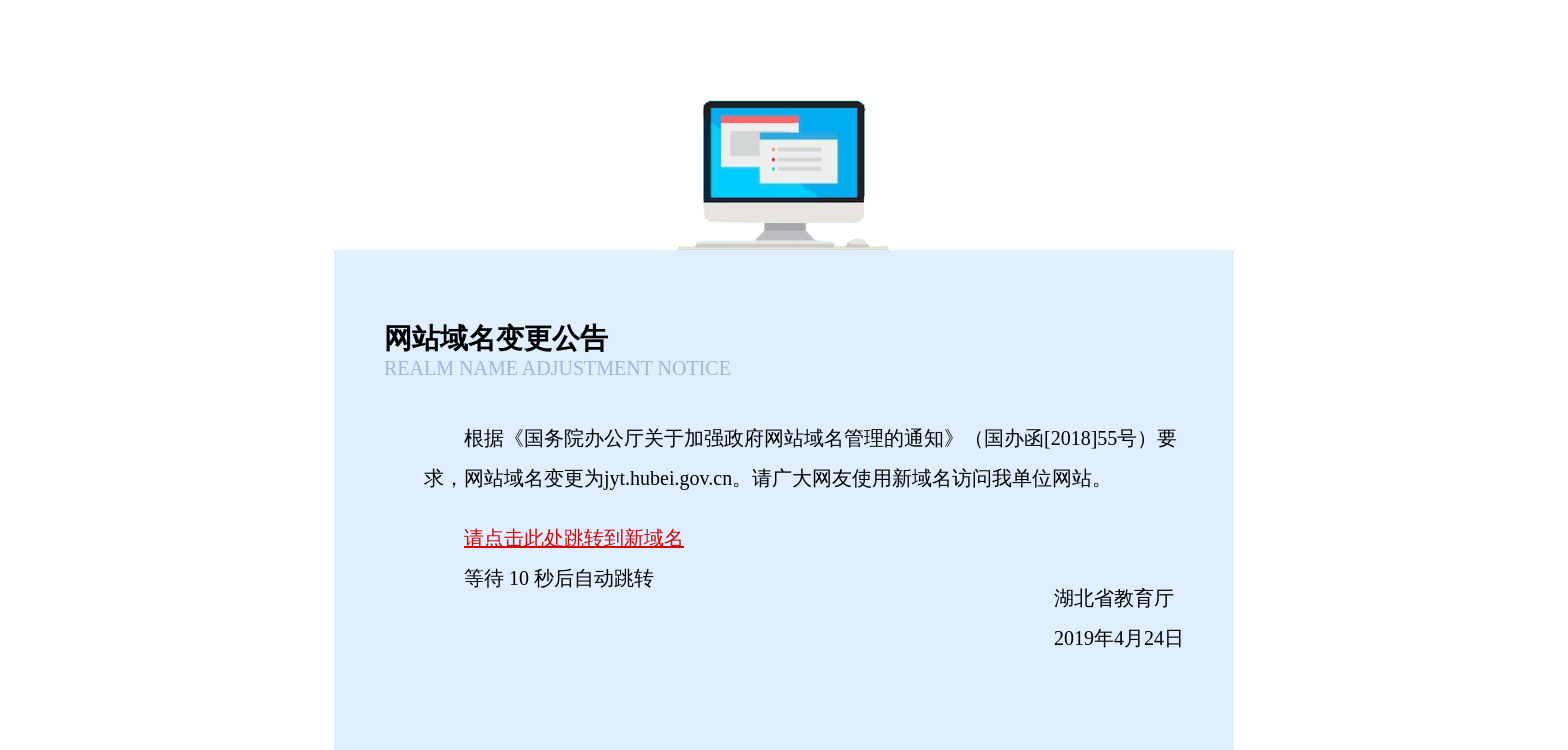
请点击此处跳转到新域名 (574, 538)
